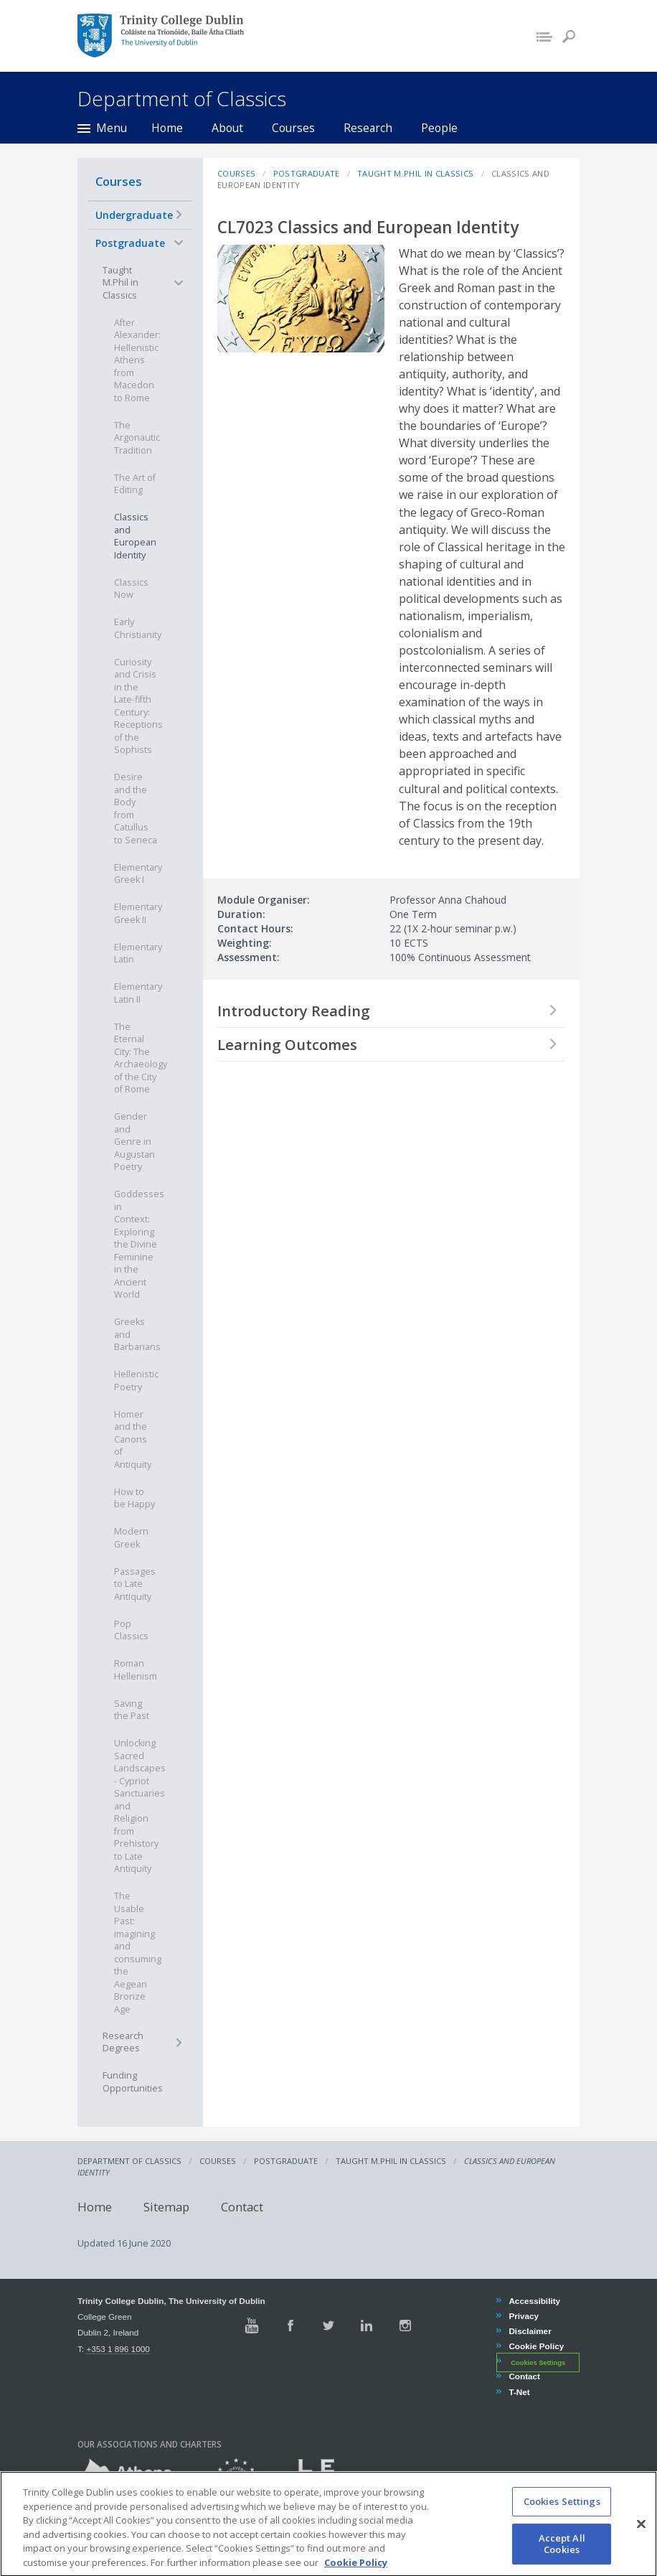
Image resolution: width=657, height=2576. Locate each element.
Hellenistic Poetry (136, 1380)
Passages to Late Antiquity (135, 1584)
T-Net (518, 2392)
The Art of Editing (135, 484)
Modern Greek (131, 1537)
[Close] (641, 2536)
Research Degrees (123, 2042)
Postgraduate (130, 243)
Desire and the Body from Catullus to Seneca (135, 808)
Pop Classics (131, 1630)
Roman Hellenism (135, 1669)
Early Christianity (137, 628)
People (439, 128)
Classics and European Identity (135, 536)
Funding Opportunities (133, 2081)
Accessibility (534, 2300)
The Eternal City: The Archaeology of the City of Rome (140, 1058)
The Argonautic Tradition (137, 437)
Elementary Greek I (138, 873)
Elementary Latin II (138, 993)
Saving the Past (131, 1710)
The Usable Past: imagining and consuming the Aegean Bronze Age (137, 1952)
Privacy (523, 2315)
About (227, 128)
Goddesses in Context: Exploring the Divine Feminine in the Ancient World (139, 1244)
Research (368, 128)
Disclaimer (529, 2331)
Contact (242, 2206)
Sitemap (166, 2206)
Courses (293, 128)
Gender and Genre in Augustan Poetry (134, 1141)
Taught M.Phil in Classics (120, 282)
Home (167, 128)
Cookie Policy (536, 2346)
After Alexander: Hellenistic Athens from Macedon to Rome (137, 360)
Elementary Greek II (138, 913)
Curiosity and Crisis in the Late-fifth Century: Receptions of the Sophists (138, 706)
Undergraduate (134, 215)
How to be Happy (134, 1498)
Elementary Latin (138, 953)
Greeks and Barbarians (137, 1334)
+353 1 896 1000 (117, 2348)
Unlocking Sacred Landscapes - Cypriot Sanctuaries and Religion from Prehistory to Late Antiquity (140, 1806)
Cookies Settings (538, 2362)
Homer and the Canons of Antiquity (132, 1439)
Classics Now (131, 588)
